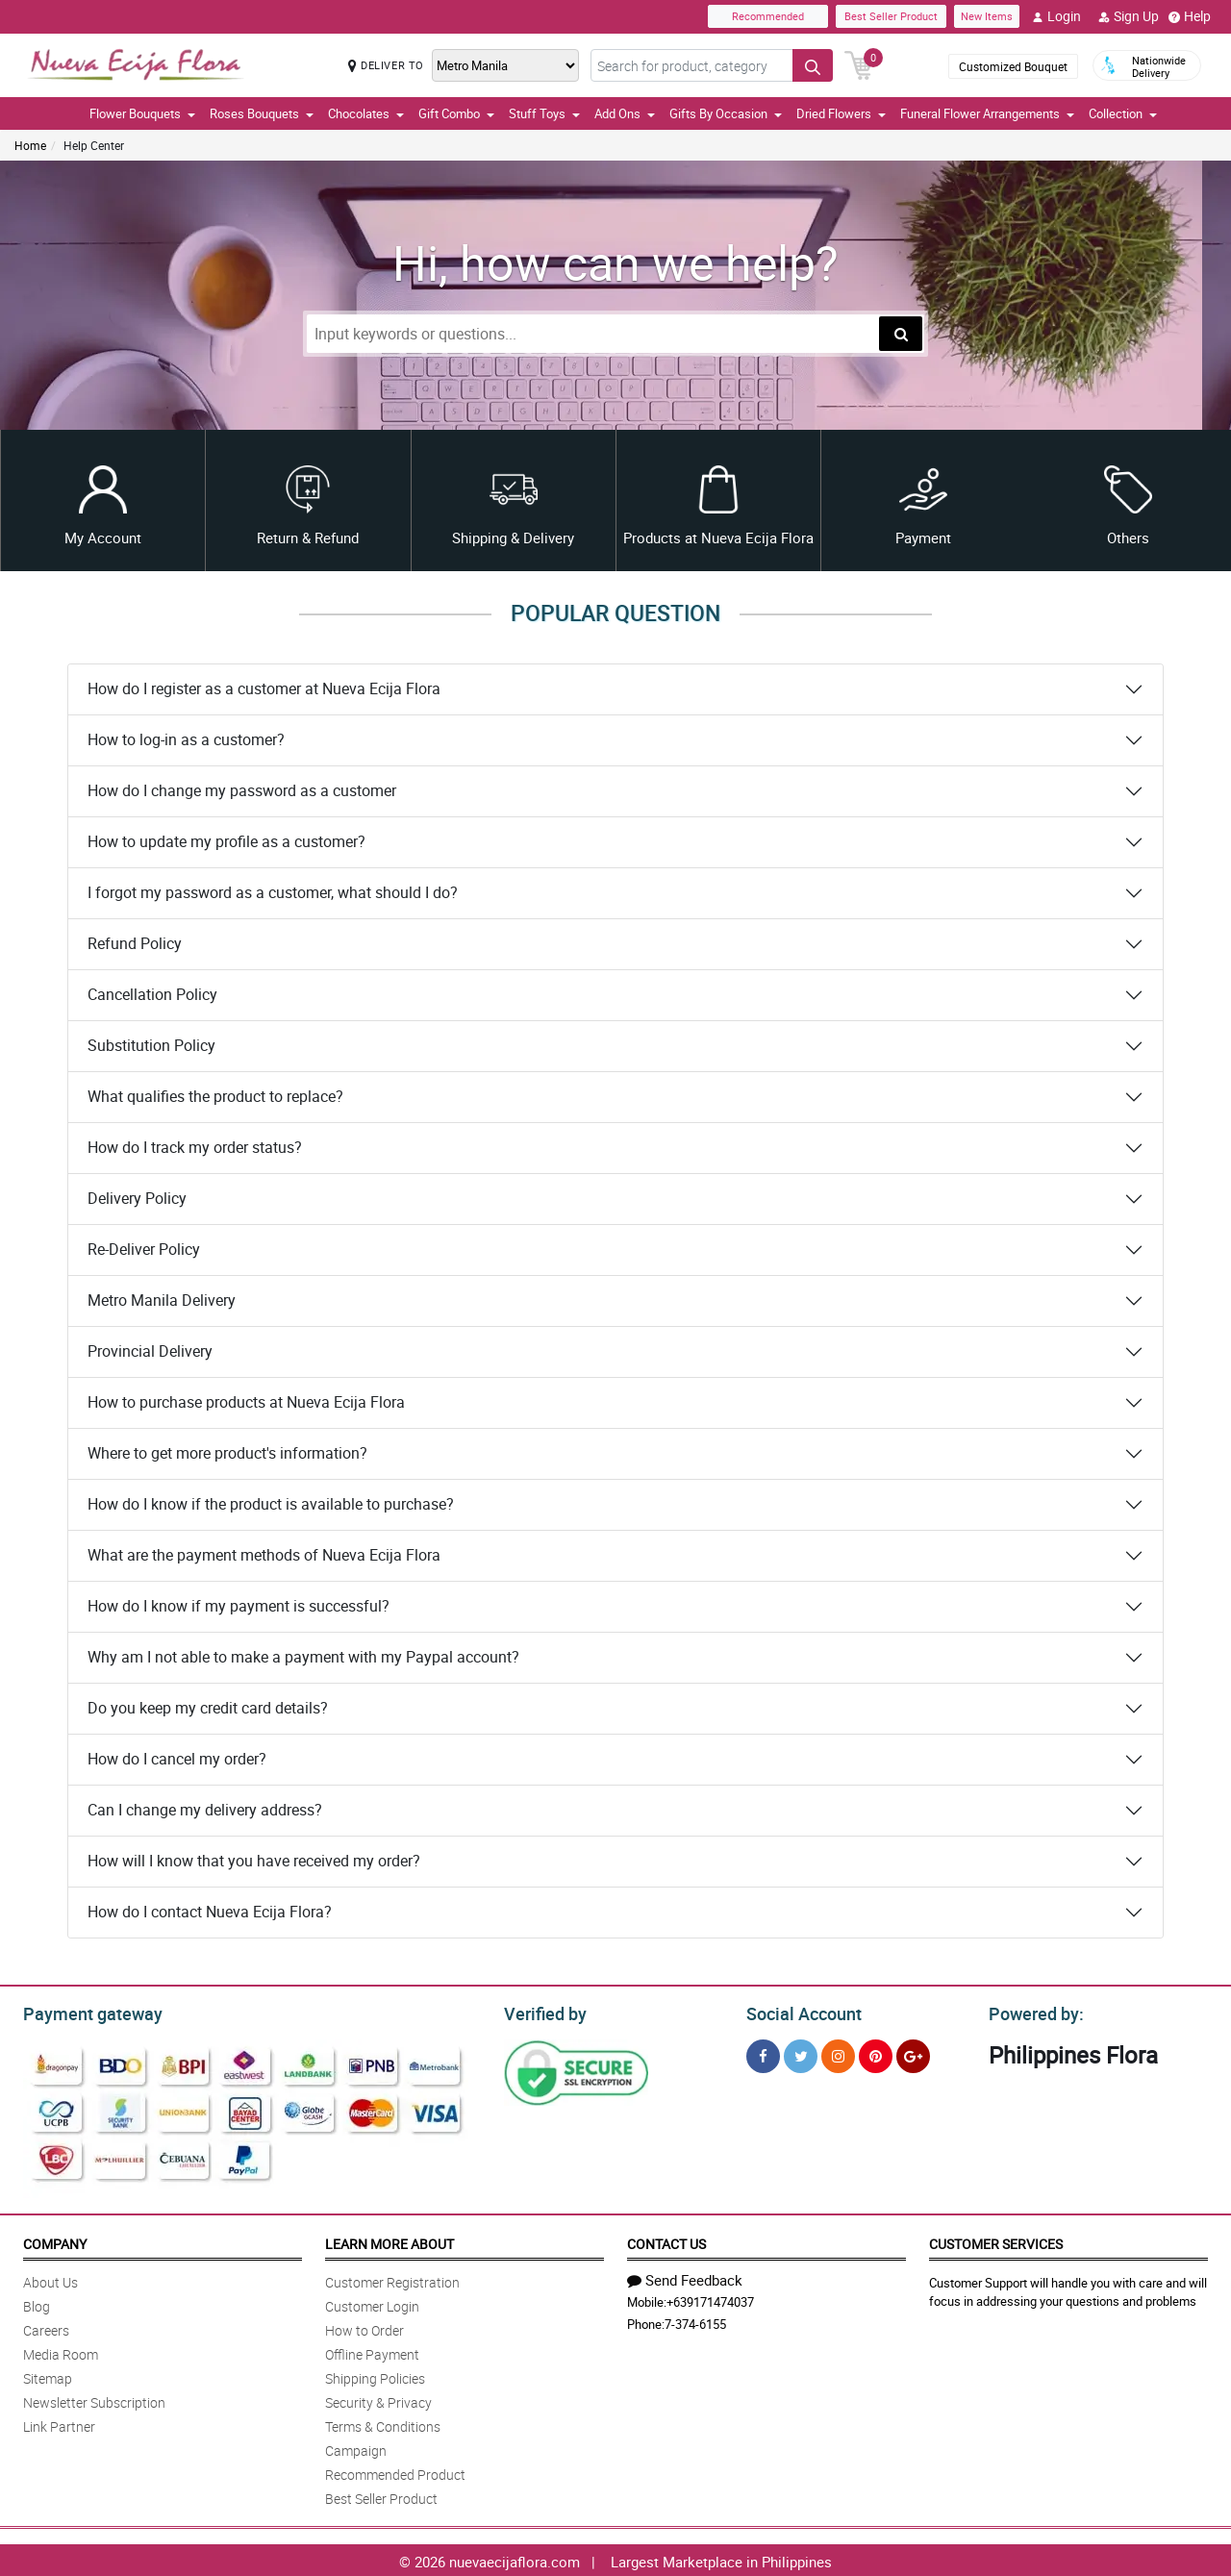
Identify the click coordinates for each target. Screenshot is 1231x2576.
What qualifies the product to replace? (215, 1096)
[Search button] (812, 65)
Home (30, 145)
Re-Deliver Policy (144, 1249)
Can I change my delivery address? (205, 1809)
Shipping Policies (375, 2375)
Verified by (542, 2011)
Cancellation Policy (152, 994)
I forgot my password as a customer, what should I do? (273, 892)
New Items (987, 16)
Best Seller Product (891, 16)
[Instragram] (838, 2053)
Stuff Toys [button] (544, 113)
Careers (46, 2327)
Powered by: (1032, 2011)
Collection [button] (1123, 113)
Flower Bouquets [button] (142, 113)
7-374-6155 (695, 2321)
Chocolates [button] (366, 113)
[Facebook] (763, 2053)
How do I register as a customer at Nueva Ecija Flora (264, 688)
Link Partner (59, 2423)
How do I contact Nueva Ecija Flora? (210, 1911)
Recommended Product (395, 2472)
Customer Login (372, 2303)
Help (1189, 16)
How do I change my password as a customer (242, 790)
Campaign (356, 2447)
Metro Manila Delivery (162, 1300)
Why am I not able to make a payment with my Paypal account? (303, 1656)
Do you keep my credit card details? (208, 1707)
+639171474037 (710, 2299)
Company (55, 2241)
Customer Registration (392, 2279)
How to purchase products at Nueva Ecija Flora (246, 1402)
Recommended (768, 16)
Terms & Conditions (382, 2423)
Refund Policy (135, 943)
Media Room (60, 2351)
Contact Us (666, 2241)
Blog (36, 2303)
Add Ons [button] (624, 113)
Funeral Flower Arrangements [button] (987, 113)
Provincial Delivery (150, 1351)
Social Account (798, 2011)
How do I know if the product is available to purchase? (271, 1503)
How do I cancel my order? (177, 1758)
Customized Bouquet (1013, 66)
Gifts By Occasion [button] (725, 113)
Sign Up (1128, 16)
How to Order (364, 2327)
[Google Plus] (913, 2053)
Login (1056, 16)
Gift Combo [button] (456, 113)
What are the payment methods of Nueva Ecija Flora (264, 1554)
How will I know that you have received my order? (254, 1860)
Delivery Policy (137, 1198)
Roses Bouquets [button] (262, 113)
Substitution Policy (151, 1045)
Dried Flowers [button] (841, 113)
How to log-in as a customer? (186, 739)
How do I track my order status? (195, 1147)
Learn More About (389, 2241)
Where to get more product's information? (227, 1452)
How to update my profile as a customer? (226, 841)
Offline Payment (372, 2351)
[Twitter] (800, 2053)
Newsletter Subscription (94, 2399)
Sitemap (47, 2375)
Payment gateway (84, 2011)
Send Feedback (684, 2277)
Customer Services (996, 2241)
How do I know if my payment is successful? (238, 1605)
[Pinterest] (875, 2053)
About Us (50, 2279)
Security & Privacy (378, 2399)
